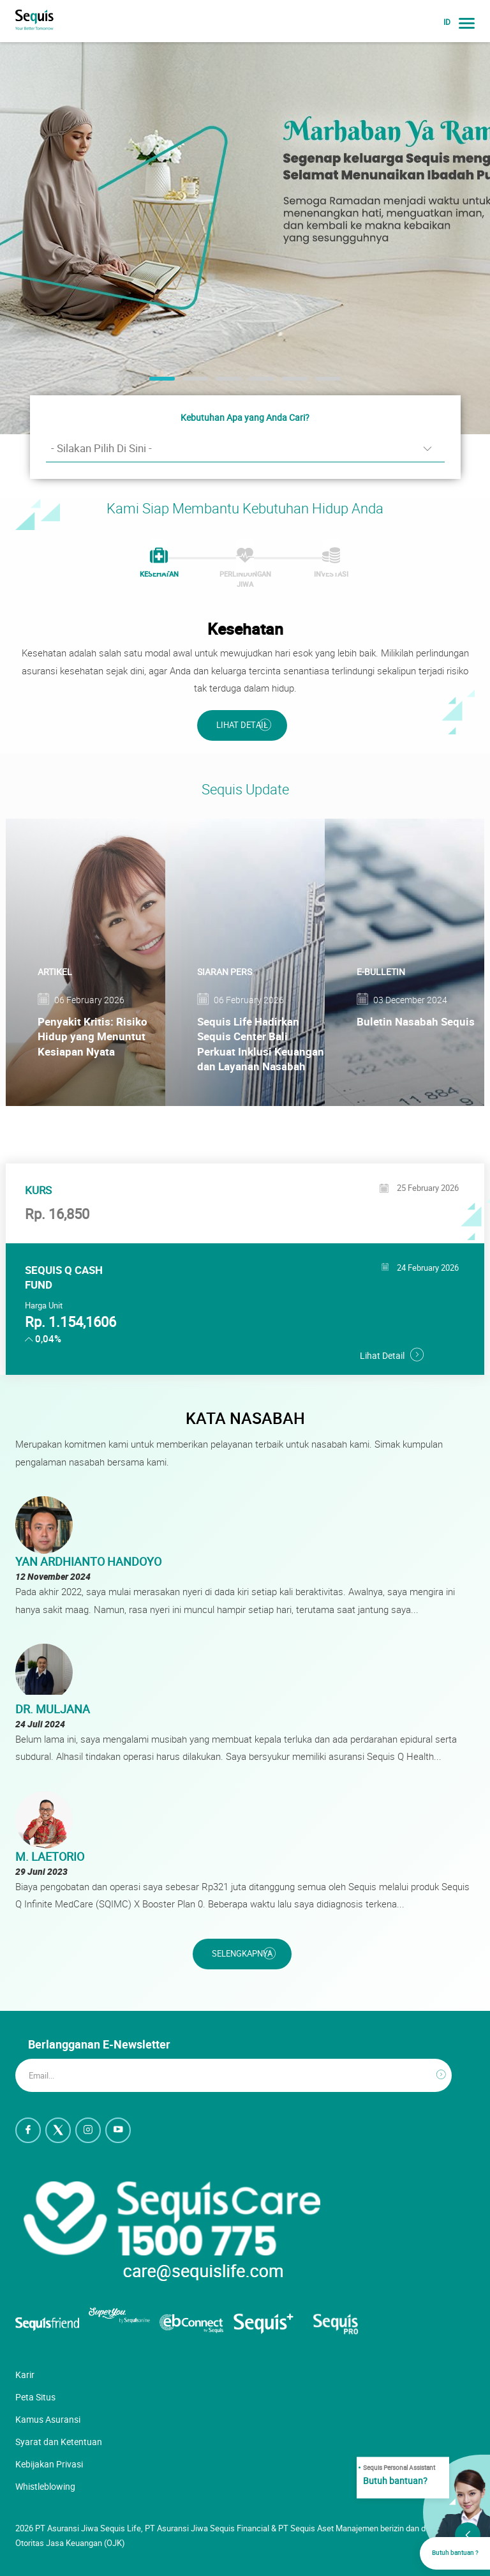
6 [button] (321, 383)
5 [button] (288, 383)
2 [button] (188, 383)
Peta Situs (35, 2397)
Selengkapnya (242, 1953)
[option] (245, 238)
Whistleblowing (45, 2486)
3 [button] (222, 383)
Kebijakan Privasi (49, 2464)
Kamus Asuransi (47, 2419)
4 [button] (255, 383)
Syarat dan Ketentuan (58, 2442)
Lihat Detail (242, 725)
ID (446, 22)
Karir (24, 2374)
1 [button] (155, 383)
